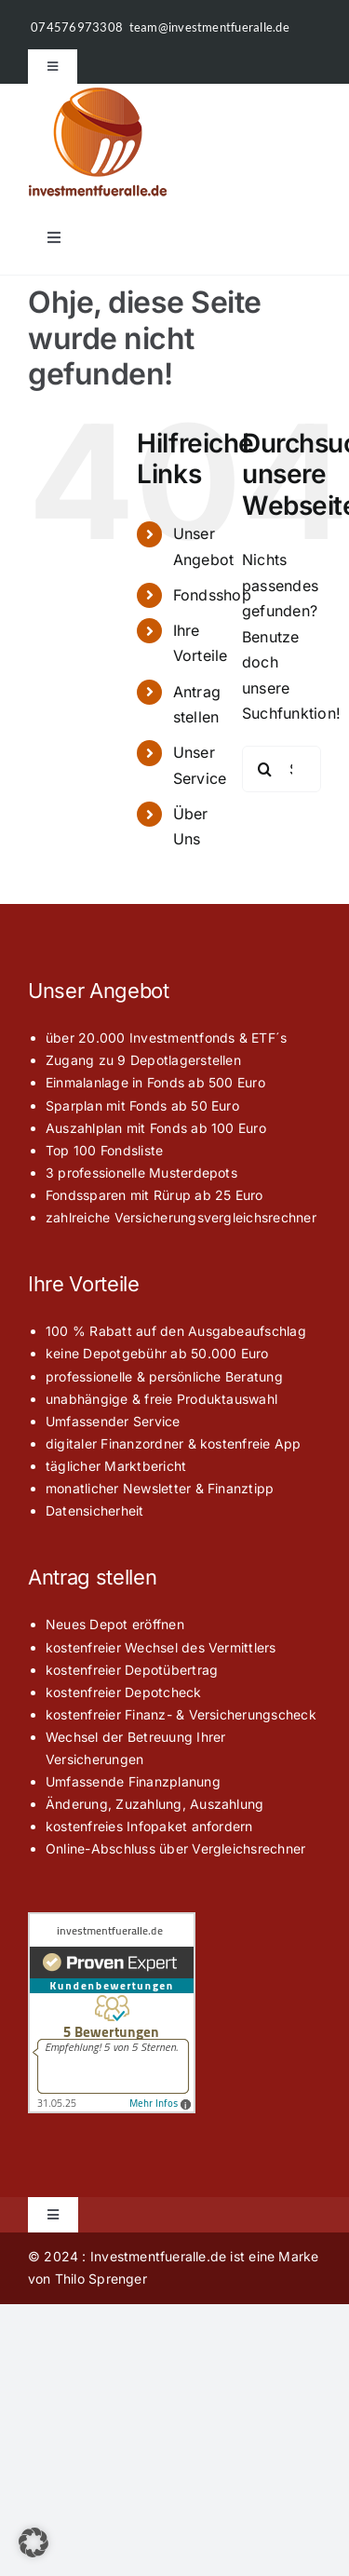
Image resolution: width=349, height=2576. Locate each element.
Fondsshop (212, 595)
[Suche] (265, 769)
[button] (33, 2542)
